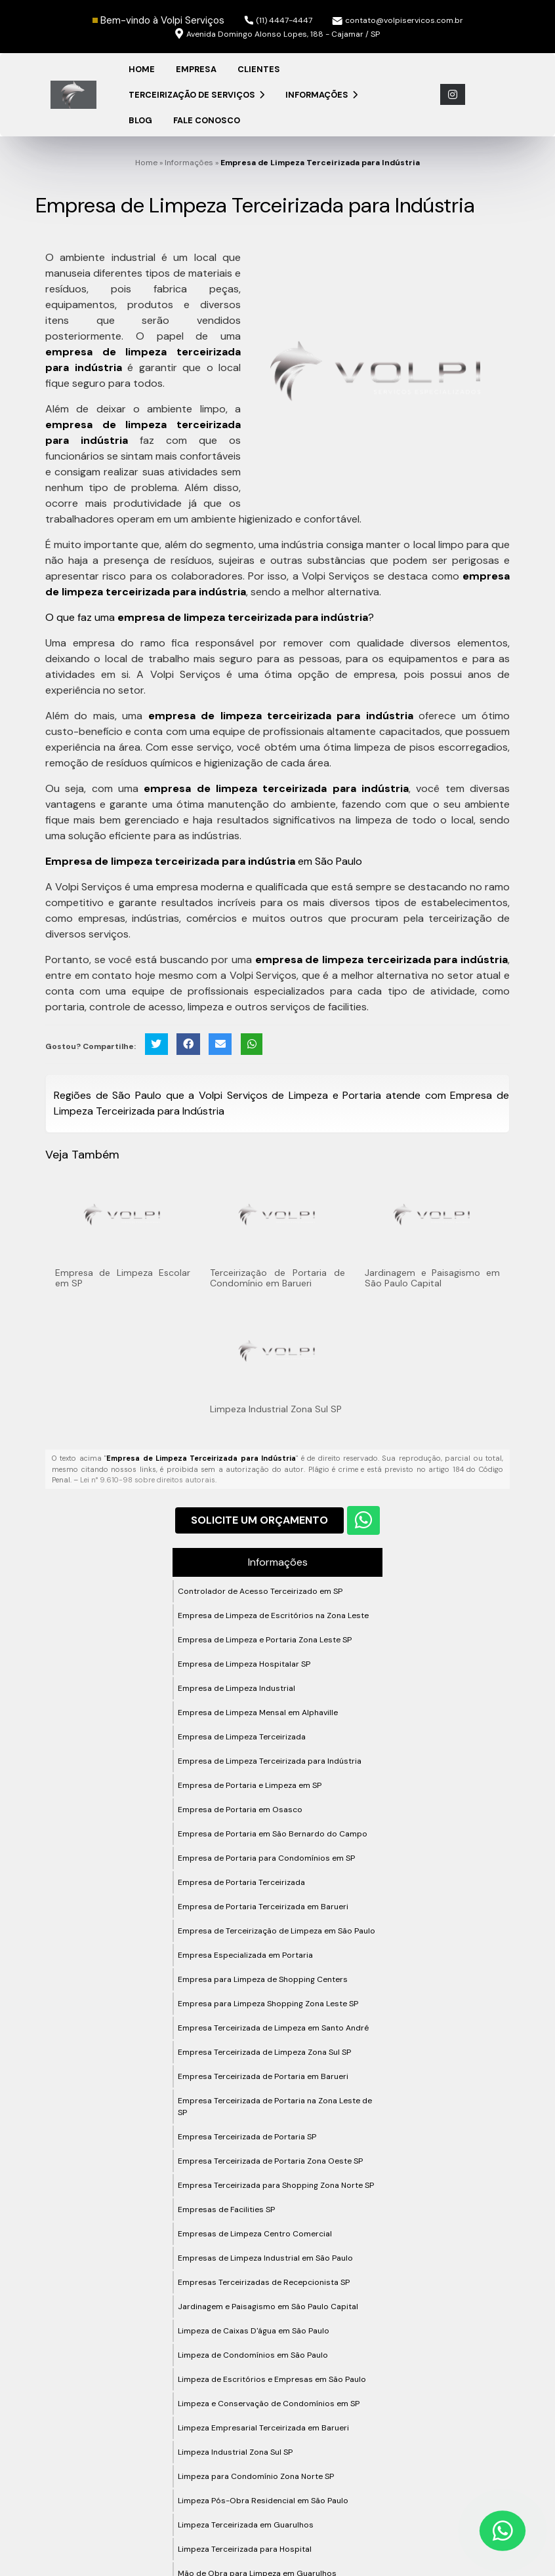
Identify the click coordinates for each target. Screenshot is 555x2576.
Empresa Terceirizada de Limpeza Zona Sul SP (264, 2052)
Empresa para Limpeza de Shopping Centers (263, 1979)
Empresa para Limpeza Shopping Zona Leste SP (268, 2003)
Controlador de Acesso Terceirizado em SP (260, 1591)
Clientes (258, 69)
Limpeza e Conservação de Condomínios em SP (269, 2403)
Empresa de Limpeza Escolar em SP (122, 1278)
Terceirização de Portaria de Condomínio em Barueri (277, 1278)
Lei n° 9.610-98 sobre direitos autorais (147, 1479)
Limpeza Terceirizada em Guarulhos (246, 2525)
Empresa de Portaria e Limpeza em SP (249, 1785)
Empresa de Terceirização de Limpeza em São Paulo (276, 1931)
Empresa (196, 69)
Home (142, 69)
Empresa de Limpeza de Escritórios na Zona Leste (273, 1615)
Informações (321, 94)
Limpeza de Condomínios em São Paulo (253, 2355)
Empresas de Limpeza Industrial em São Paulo (265, 2258)
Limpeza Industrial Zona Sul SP (276, 1409)
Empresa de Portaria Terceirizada (241, 1882)
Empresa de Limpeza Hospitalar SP (244, 1664)
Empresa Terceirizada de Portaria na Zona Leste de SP (275, 2106)
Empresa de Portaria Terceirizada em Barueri (263, 1906)
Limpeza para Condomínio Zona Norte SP (256, 2476)
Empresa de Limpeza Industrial (236, 1688)
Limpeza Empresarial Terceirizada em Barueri (263, 2428)
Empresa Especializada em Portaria (245, 1955)
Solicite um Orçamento (259, 1520)
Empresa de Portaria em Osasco (240, 1809)
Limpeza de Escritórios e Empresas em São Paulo (272, 2379)
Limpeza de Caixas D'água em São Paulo (253, 2331)
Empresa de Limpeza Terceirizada (242, 1737)
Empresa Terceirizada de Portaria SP (247, 2136)
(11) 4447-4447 (278, 20)
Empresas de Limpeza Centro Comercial (255, 2234)
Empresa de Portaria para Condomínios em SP (266, 1858)
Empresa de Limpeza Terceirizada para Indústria (269, 1761)
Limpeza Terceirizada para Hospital (245, 2549)
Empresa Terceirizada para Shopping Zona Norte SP (276, 2185)
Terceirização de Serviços (196, 94)
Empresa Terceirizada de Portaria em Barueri (263, 2076)
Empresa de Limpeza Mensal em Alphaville (258, 1712)
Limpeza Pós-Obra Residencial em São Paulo (263, 2500)
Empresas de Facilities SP (226, 2209)
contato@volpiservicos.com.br (397, 20)
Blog (140, 120)
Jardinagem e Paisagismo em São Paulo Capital (432, 1278)
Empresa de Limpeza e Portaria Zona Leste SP (265, 1640)
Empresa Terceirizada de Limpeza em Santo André (273, 2028)
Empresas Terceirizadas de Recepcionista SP (264, 2282)
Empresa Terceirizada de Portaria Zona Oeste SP (270, 2161)
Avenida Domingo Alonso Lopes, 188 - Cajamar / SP (277, 33)
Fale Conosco (206, 120)
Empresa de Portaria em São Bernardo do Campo (272, 1834)
